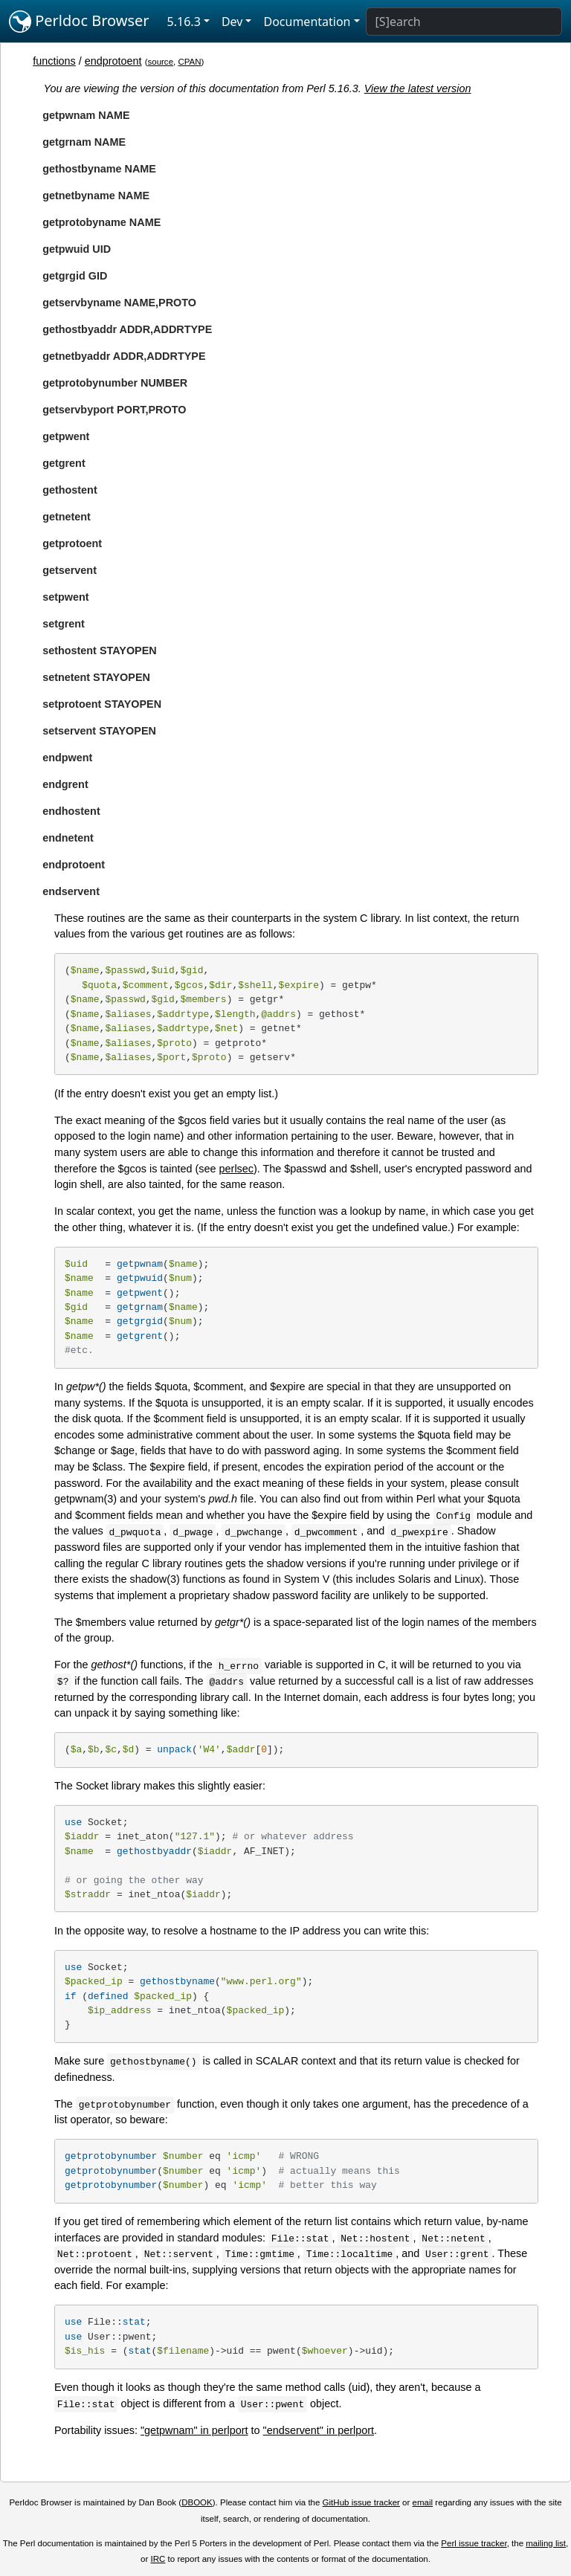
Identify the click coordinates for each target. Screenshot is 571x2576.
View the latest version (417, 88)
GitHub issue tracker (361, 2502)
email (423, 2502)
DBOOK (197, 2502)
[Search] (464, 21)
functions (54, 61)
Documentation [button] (306, 21)
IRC (158, 2558)
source (160, 61)
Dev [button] (232, 21)
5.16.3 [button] (184, 21)
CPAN (189, 61)
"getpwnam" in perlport (194, 2430)
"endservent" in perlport (318, 2430)
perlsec (236, 1169)
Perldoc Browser (79, 21)
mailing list (546, 2543)
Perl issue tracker (473, 2543)
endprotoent (113, 61)
